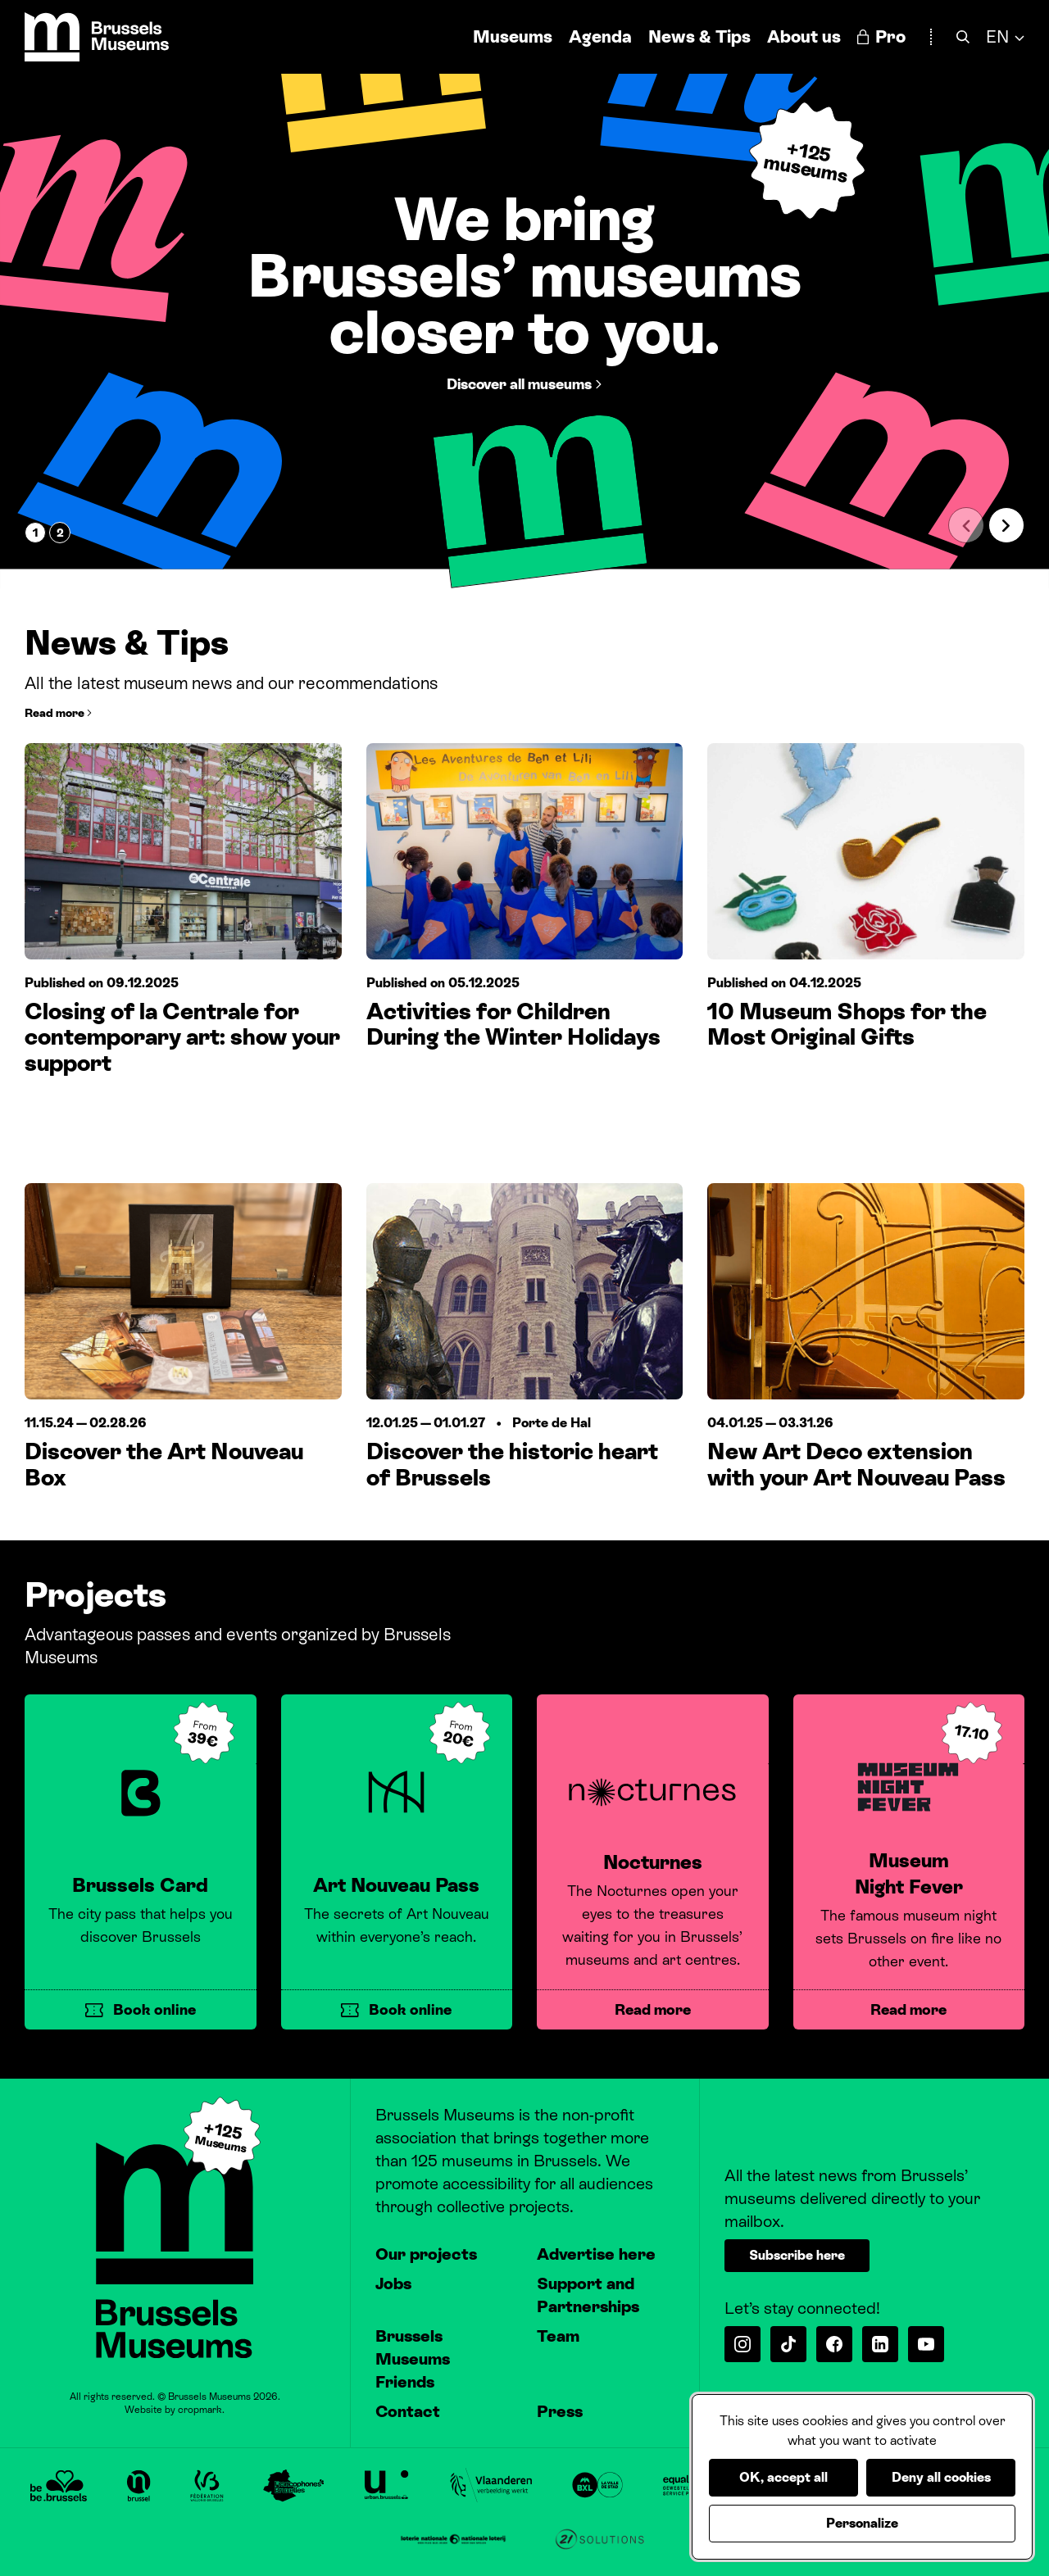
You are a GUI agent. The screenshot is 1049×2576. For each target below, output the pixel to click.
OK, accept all (783, 2477)
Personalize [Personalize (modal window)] (862, 2523)
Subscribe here (797, 2255)
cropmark (200, 2409)
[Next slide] (1006, 525)
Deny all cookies (941, 2477)
